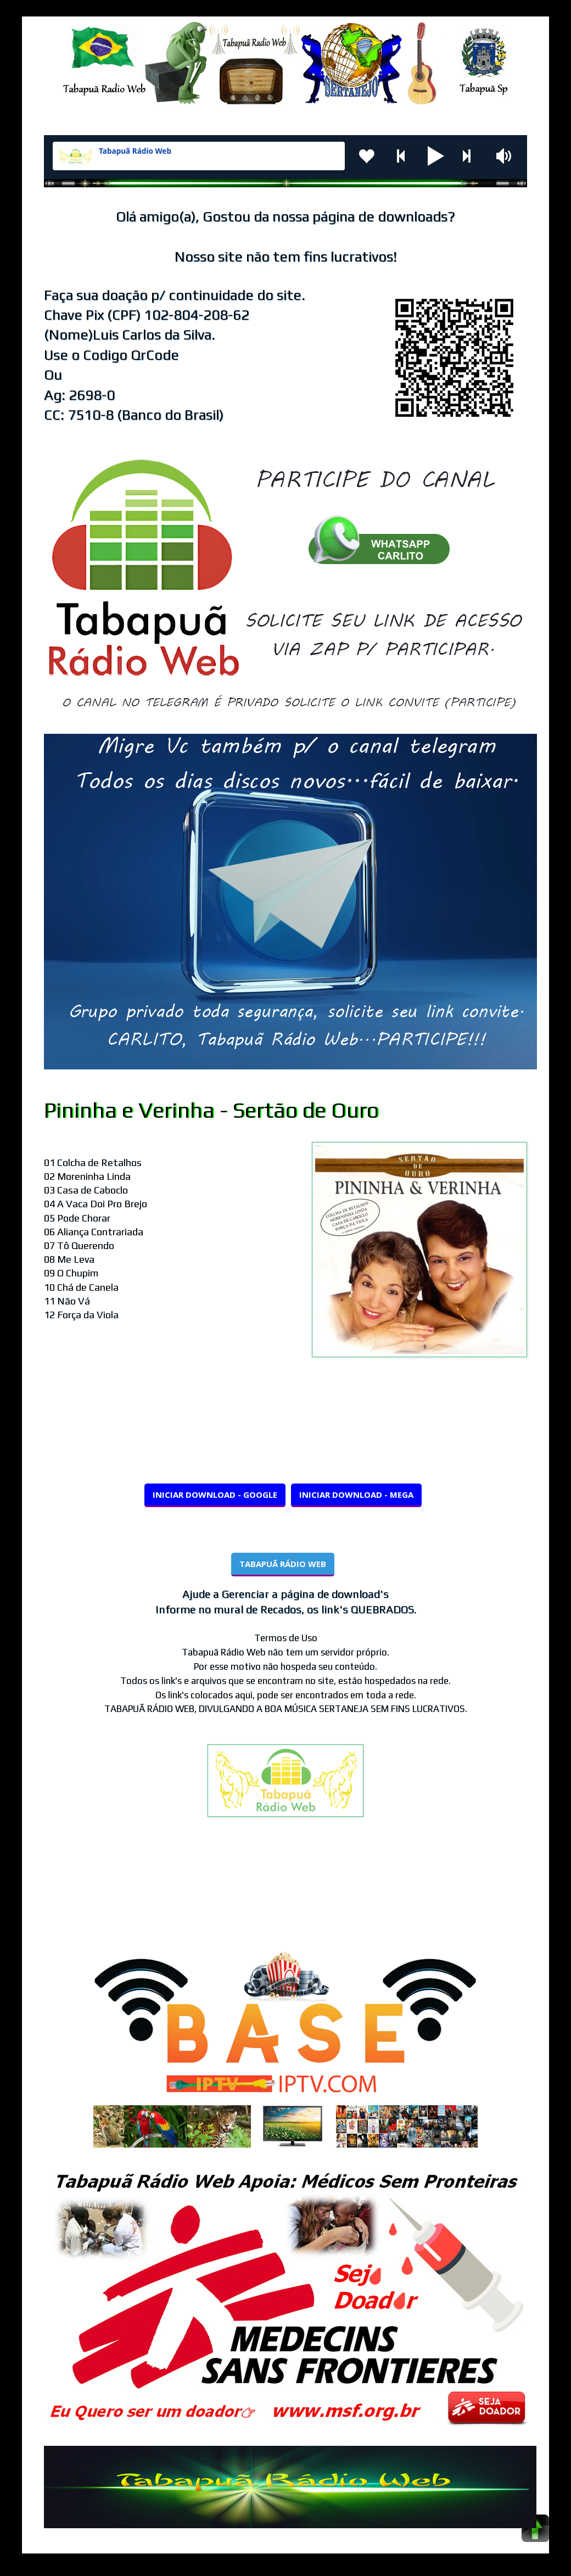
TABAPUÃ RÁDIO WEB (282, 1563)
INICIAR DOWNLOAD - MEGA (356, 1494)
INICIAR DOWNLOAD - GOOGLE (215, 1494)
